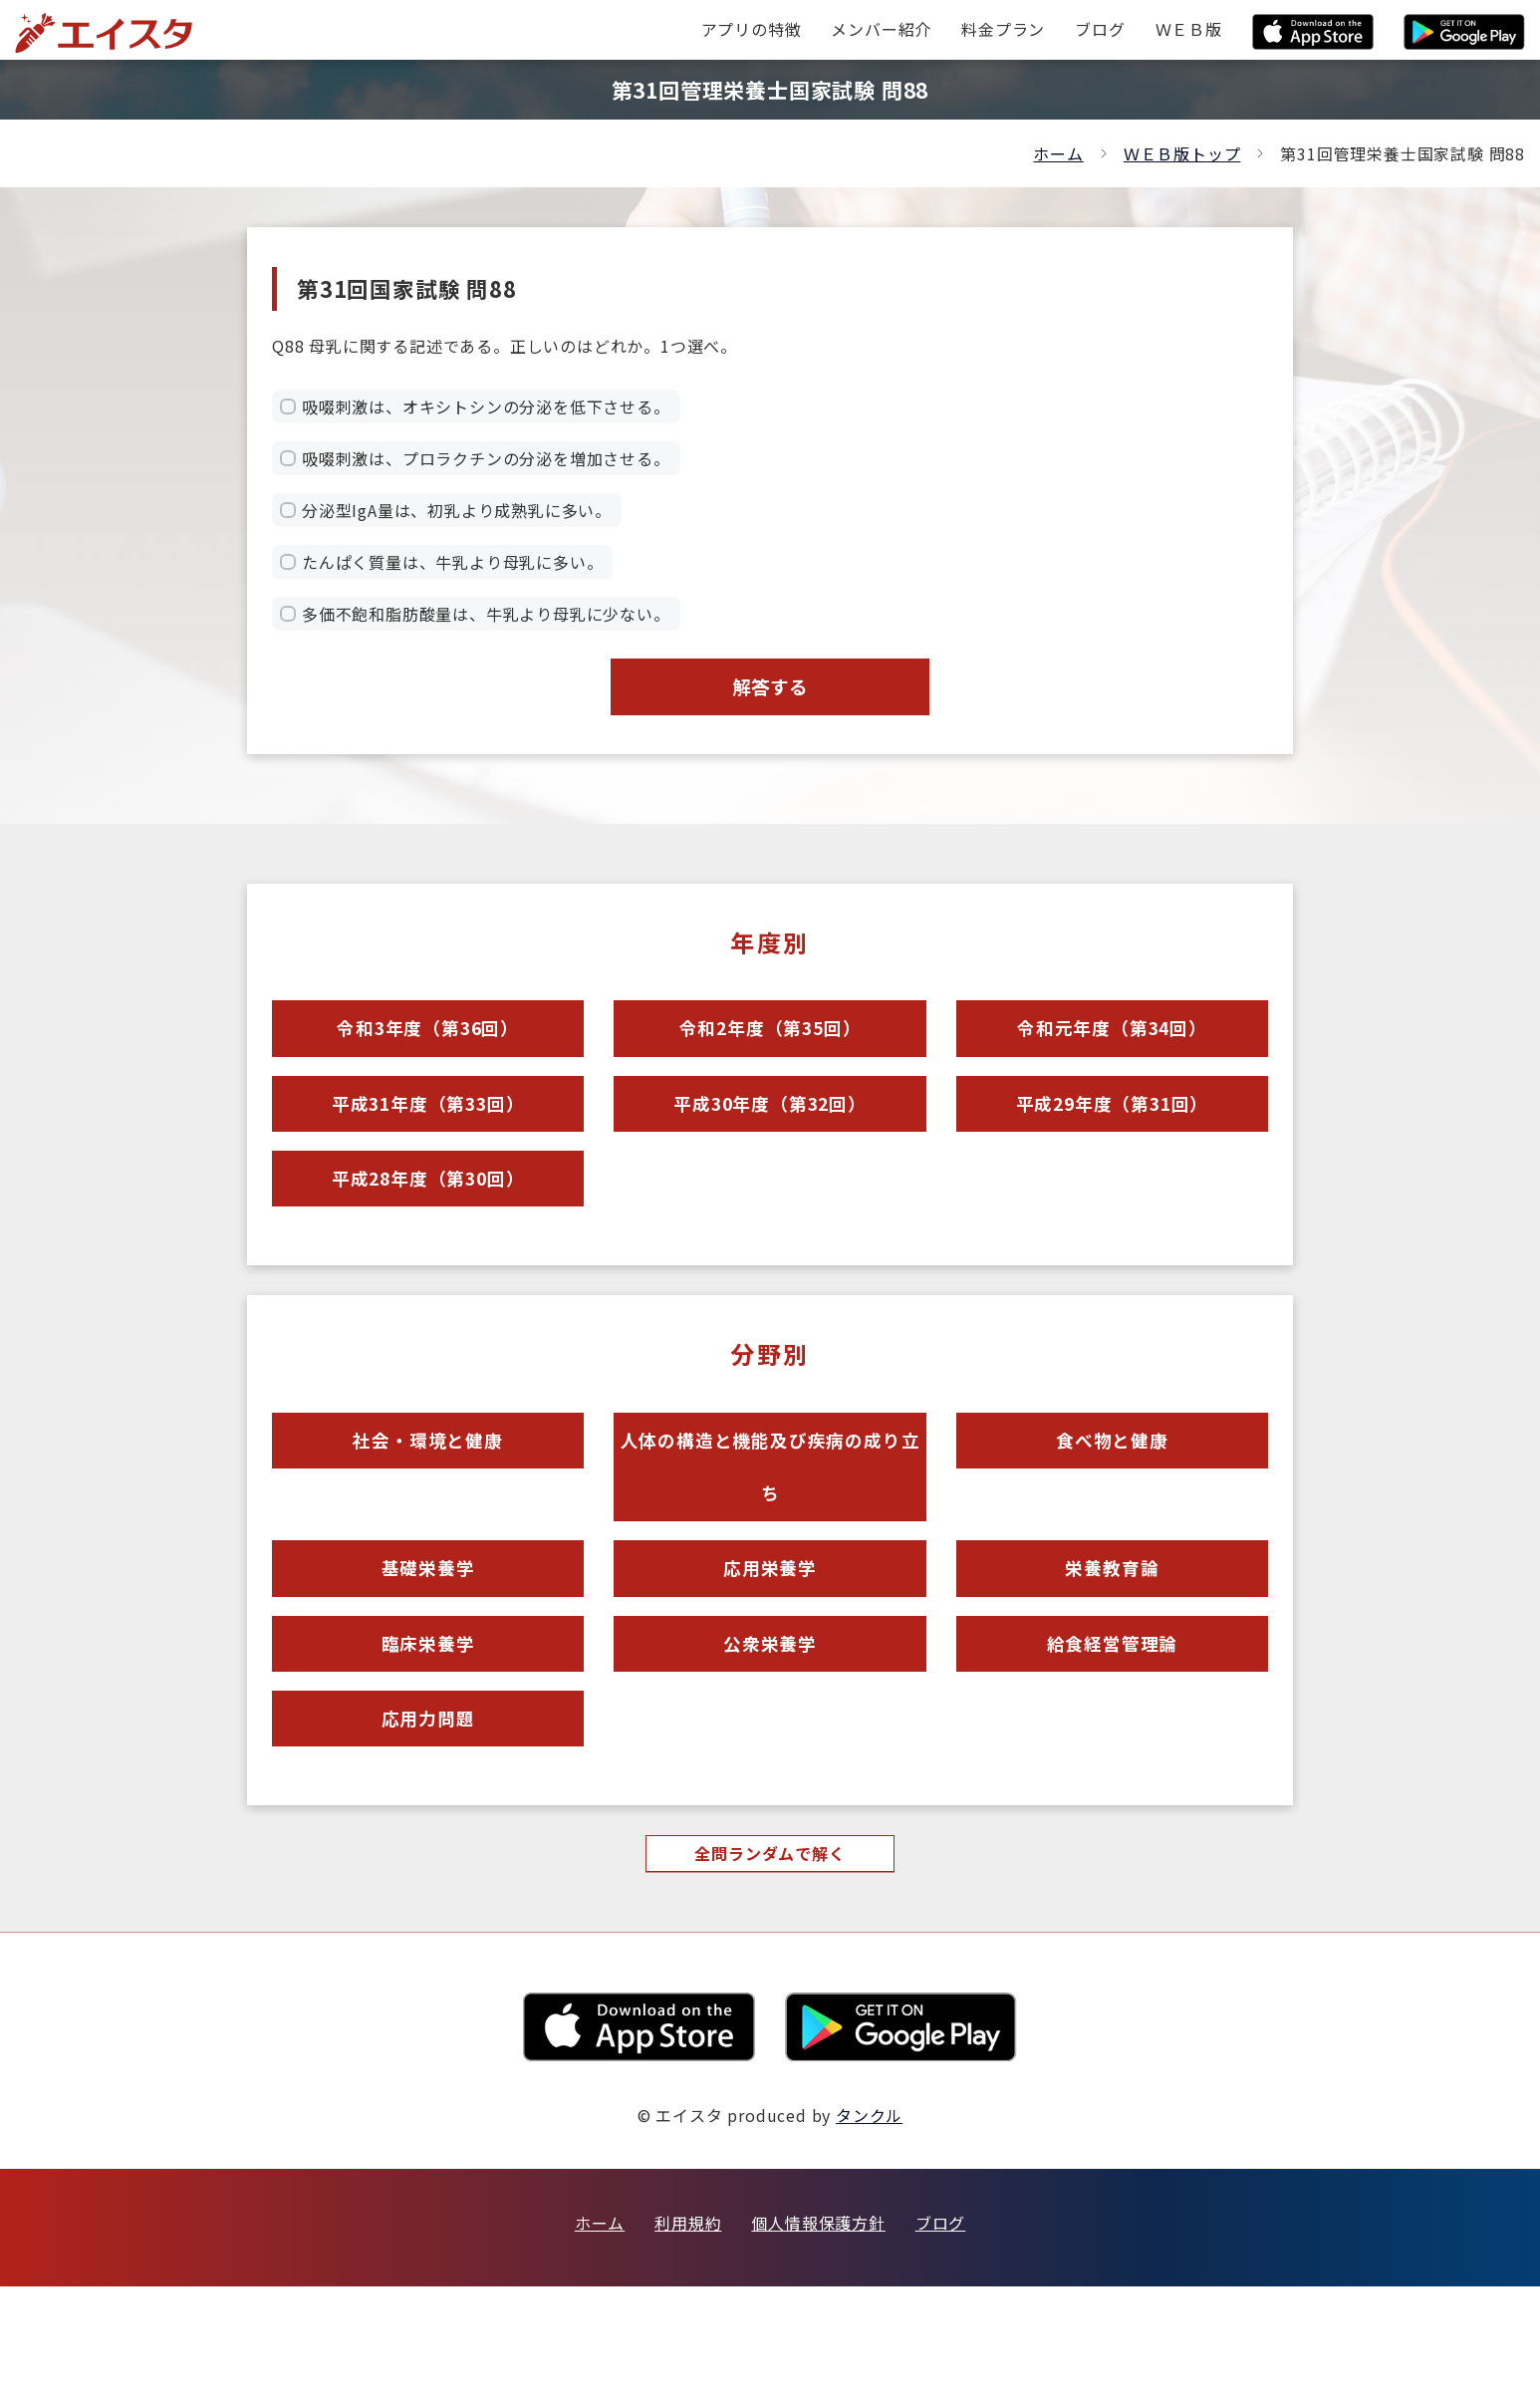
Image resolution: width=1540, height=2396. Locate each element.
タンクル (869, 2225)
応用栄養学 (769, 1644)
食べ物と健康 (1112, 1492)
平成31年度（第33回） (428, 1132)
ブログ (940, 2332)
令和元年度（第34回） (1111, 1045)
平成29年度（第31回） (1112, 1132)
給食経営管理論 (1112, 1731)
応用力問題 (428, 1817)
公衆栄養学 (769, 1731)
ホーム (1058, 153)
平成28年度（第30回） (428, 1218)
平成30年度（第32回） (770, 1132)
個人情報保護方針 (818, 2332)
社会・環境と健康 (427, 1492)
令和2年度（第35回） (770, 1045)
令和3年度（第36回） (428, 1045)
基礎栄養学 (428, 1644)
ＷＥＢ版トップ (1182, 153)
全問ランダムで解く (769, 1962)
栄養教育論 (1112, 1644)
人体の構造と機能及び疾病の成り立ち (769, 1525)
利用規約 (687, 2332)
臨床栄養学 (428, 1731)
